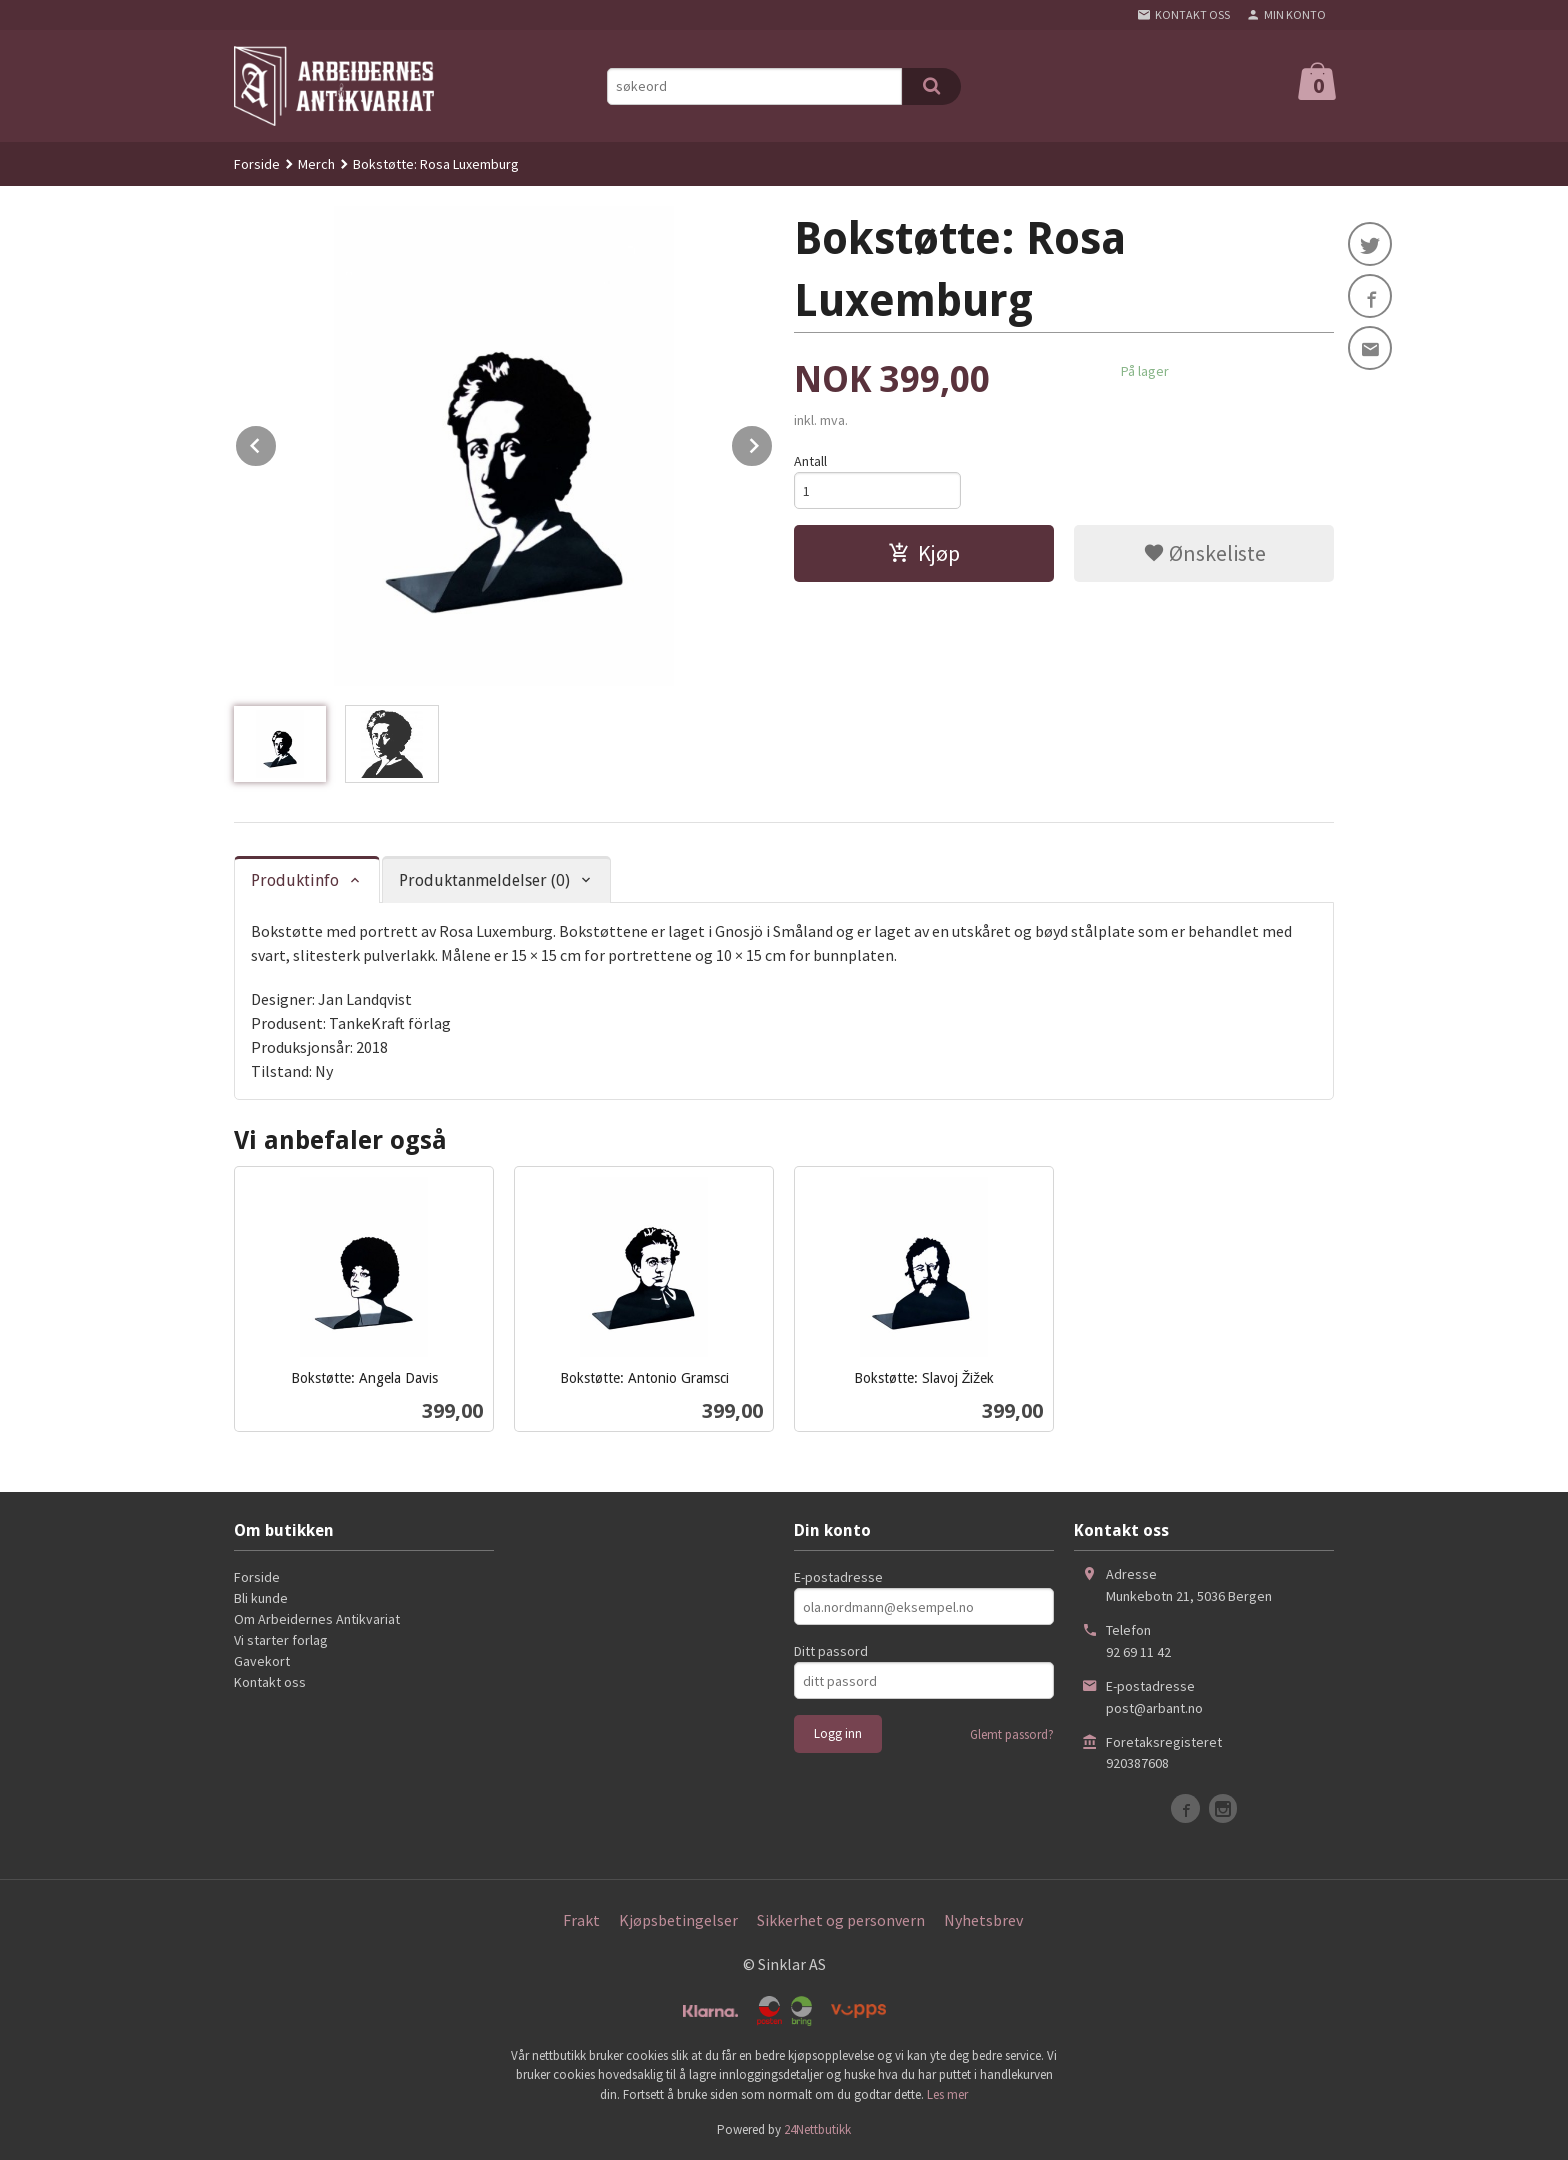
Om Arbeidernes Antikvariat (317, 1619)
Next (773, 442)
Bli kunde (261, 1598)
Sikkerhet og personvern (841, 1920)
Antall (810, 461)
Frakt (581, 1920)
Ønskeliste (1204, 553)
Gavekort (262, 1661)
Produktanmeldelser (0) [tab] (484, 880)
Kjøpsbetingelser (678, 1920)
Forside (257, 164)
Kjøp (924, 553)
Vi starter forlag (281, 1640)
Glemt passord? (1012, 1734)
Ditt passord (831, 1651)
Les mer (947, 2094)
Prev (277, 442)
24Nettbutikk (817, 2129)
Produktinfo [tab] (295, 880)
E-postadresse (838, 1577)
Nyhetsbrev (983, 1920)
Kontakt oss (270, 1682)
